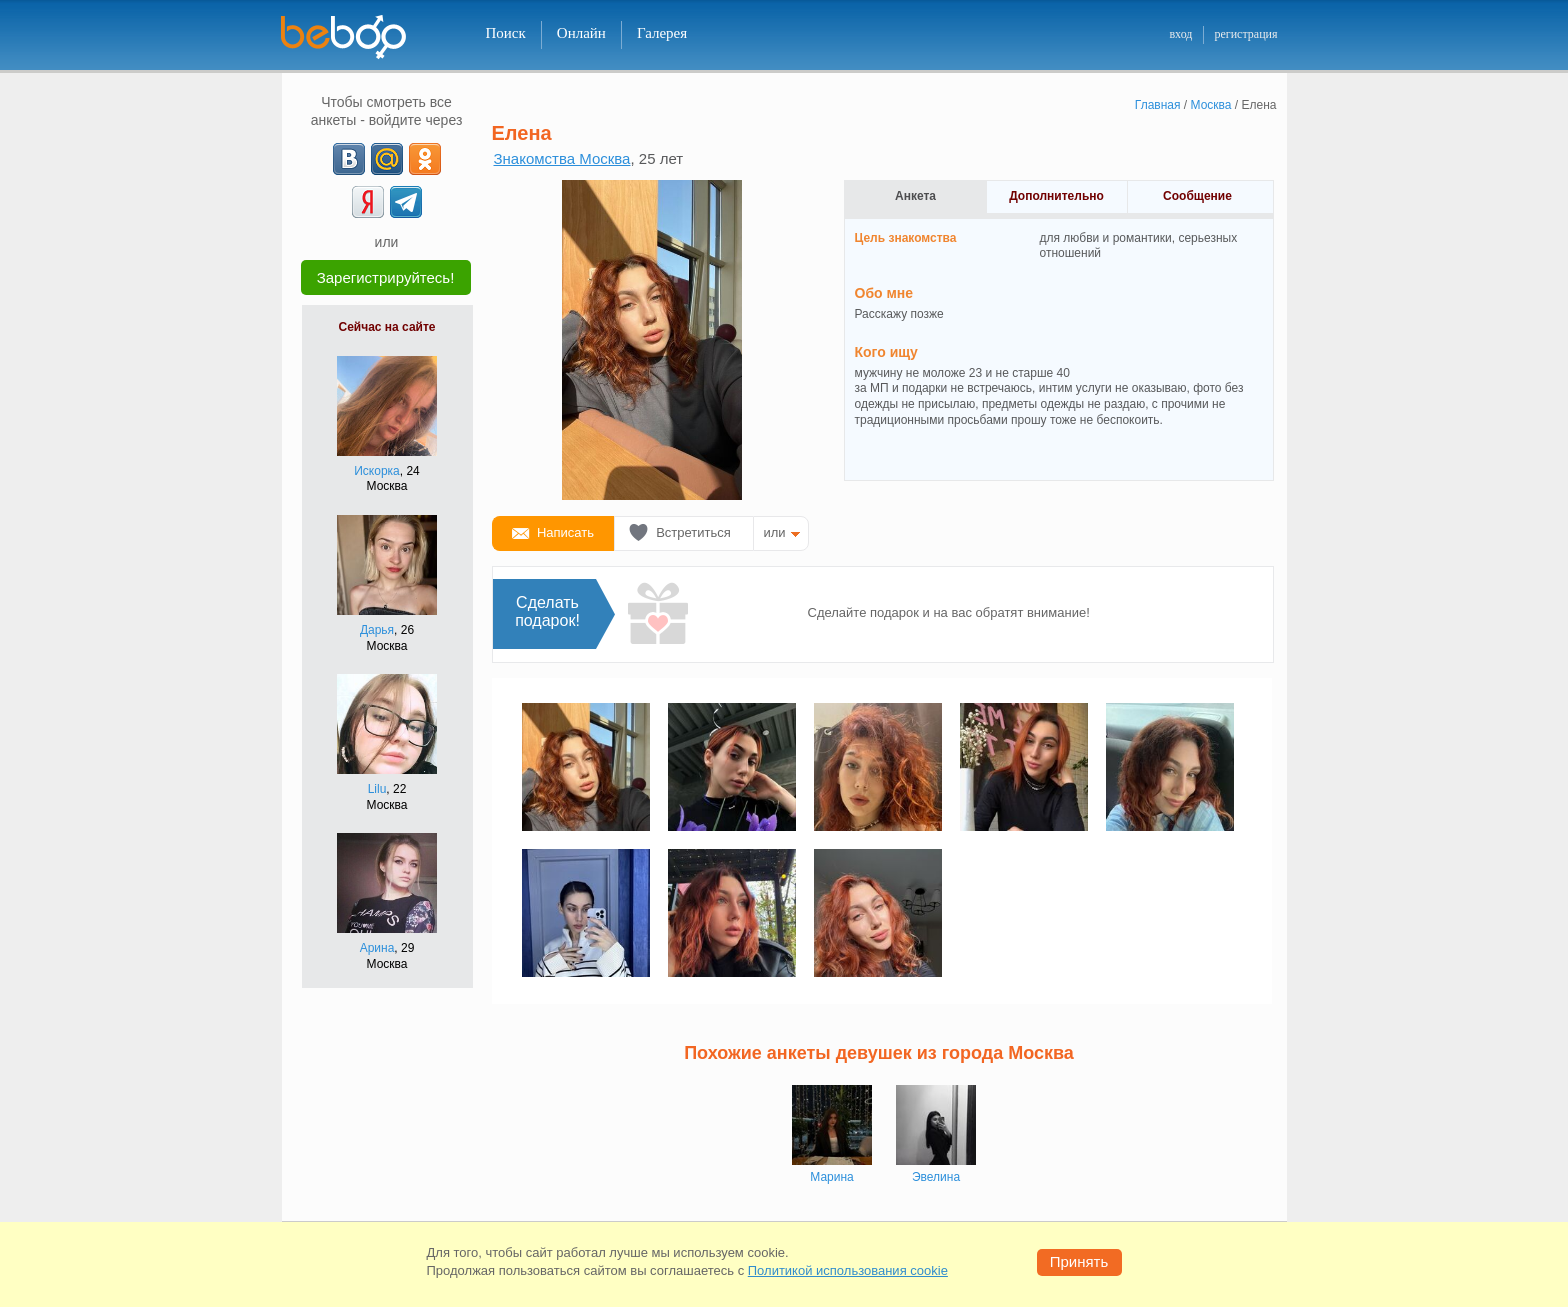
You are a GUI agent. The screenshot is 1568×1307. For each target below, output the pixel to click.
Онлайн (581, 33)
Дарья (377, 630)
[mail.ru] (387, 159)
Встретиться (693, 532)
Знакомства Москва (562, 158)
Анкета (915, 196)
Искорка (377, 471)
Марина (831, 1177)
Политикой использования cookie (848, 1270)
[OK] (425, 159)
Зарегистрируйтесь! (386, 277)
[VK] (349, 159)
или (775, 532)
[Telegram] (406, 202)
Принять (1079, 1261)
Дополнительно (1056, 196)
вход (1180, 34)
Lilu (377, 789)
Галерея (662, 33)
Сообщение (1197, 196)
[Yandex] (368, 202)
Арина (377, 948)
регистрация (1245, 34)
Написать (565, 532)
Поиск (506, 33)
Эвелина (936, 1177)
